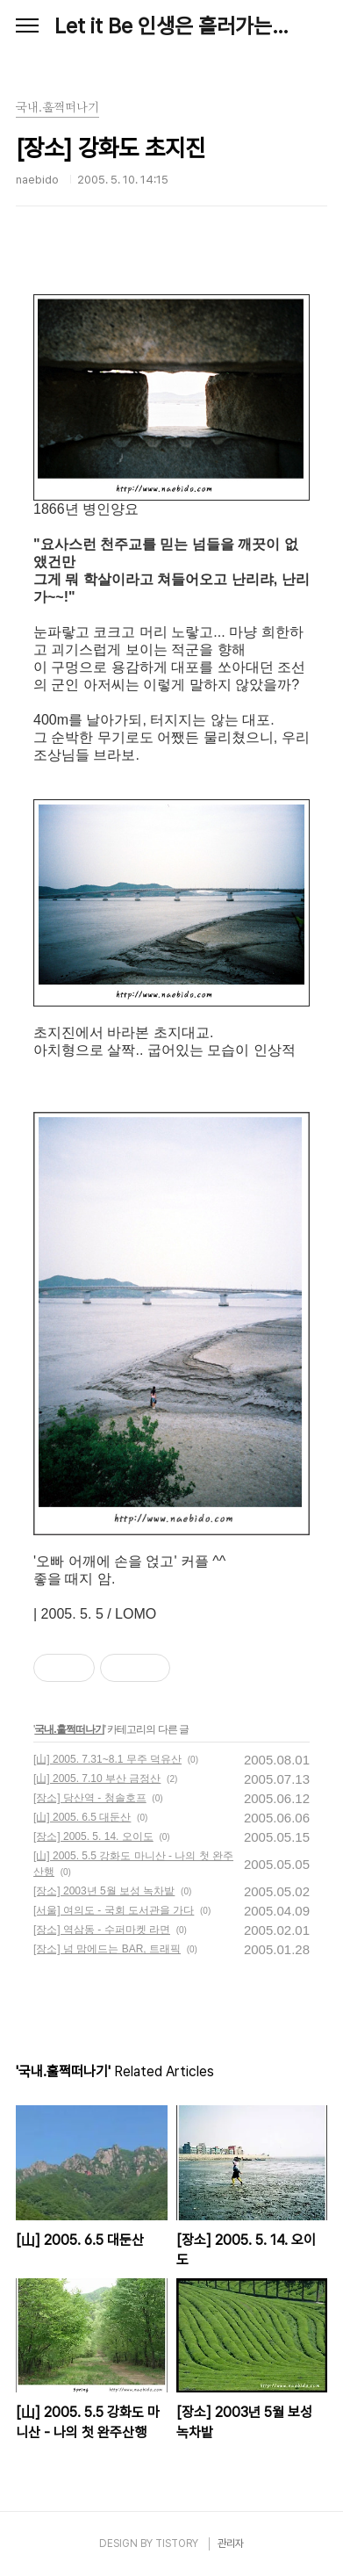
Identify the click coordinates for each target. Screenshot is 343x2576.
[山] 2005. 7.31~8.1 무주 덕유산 (107, 1759)
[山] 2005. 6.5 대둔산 (82, 1817)
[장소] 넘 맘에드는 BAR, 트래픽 (107, 1949)
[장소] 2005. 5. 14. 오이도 (93, 1836)
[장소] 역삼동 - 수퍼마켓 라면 (101, 1929)
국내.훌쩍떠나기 (69, 1729)
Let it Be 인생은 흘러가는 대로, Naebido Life (171, 26)
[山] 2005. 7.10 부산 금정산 (97, 1778)
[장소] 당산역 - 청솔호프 (89, 1798)
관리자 (231, 2543)
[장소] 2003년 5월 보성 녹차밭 (104, 1891)
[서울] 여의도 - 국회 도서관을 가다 (113, 1910)
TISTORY (176, 2543)
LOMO (135, 1613)
